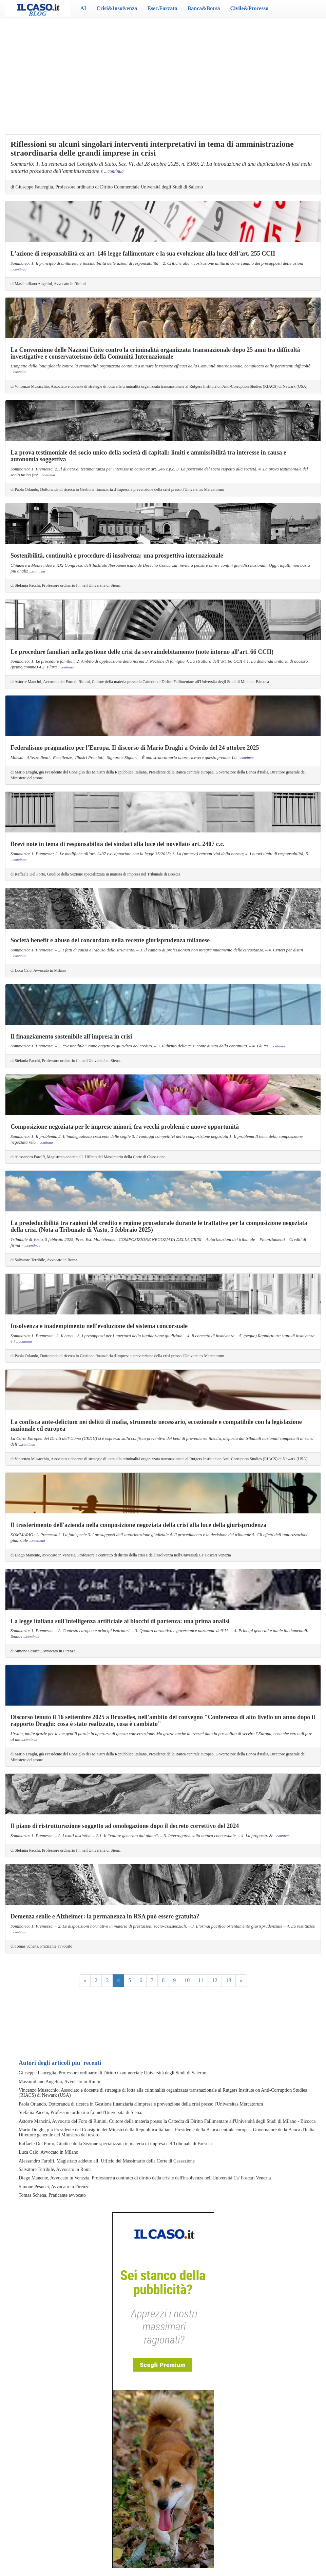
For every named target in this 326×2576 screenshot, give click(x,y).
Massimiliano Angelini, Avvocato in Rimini (60, 2081)
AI (83, 8)
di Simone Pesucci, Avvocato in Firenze (43, 1651)
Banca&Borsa (204, 8)
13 (228, 1980)
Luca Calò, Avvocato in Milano (48, 2152)
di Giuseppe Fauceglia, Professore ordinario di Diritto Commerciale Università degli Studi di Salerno (107, 186)
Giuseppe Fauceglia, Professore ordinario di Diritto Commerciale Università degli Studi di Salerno (112, 2072)
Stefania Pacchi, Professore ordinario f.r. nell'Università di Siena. (80, 2112)
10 (187, 1980)
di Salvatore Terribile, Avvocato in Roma (44, 1259)
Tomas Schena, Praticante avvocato (52, 2195)
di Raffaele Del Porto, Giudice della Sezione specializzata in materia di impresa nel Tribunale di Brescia (95, 874)
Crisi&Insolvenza (116, 8)
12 (214, 1980)
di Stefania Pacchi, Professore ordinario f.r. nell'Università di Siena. (66, 585)
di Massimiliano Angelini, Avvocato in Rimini (48, 283)
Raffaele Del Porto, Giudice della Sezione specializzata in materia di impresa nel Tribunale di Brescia (115, 2143)
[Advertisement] (163, 71)
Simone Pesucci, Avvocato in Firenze (54, 2186)
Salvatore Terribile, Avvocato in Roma (55, 2169)
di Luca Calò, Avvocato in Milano (38, 970)
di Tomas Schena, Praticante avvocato (41, 1946)
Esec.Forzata (162, 8)
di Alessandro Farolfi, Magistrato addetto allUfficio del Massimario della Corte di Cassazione (88, 1156)
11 (200, 1980)
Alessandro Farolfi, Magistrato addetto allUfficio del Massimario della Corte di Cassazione (107, 2161)
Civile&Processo (249, 8)
